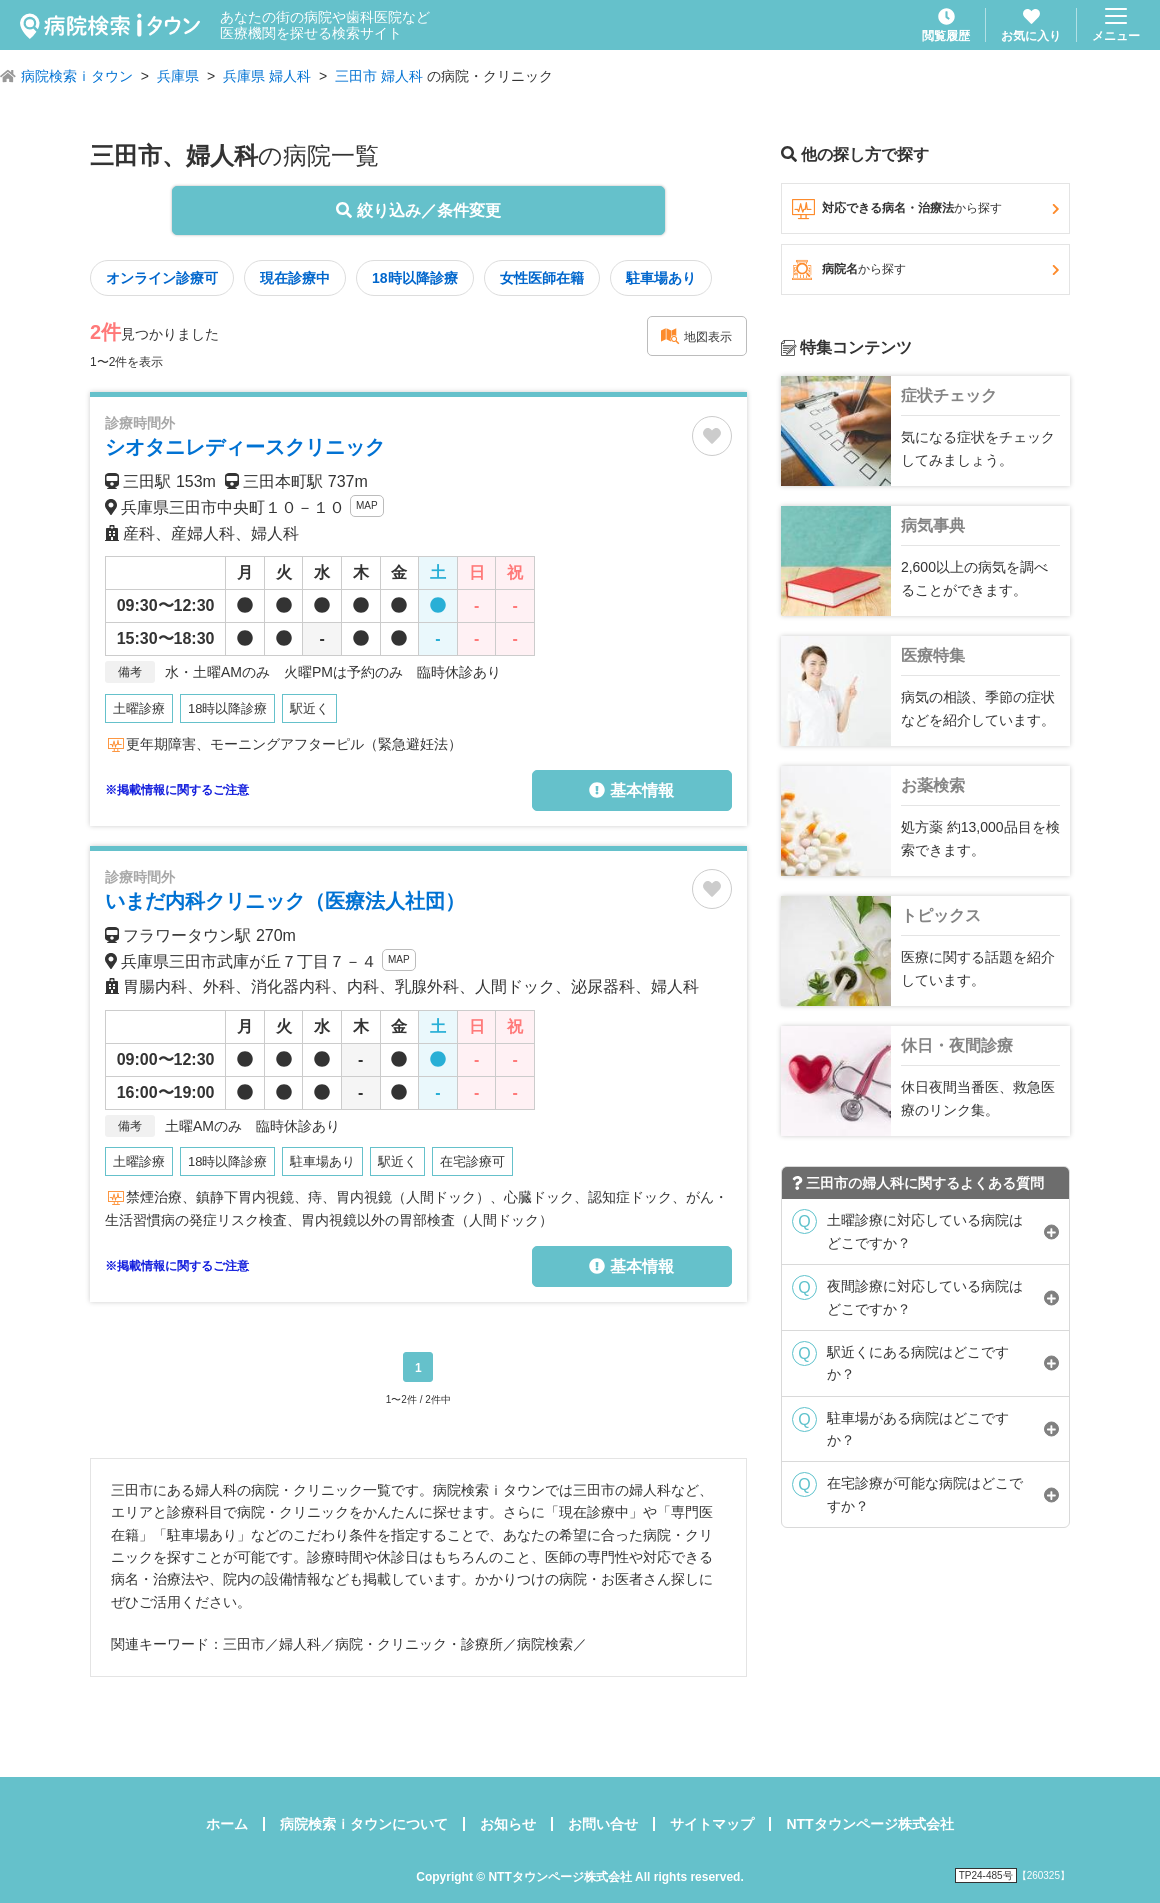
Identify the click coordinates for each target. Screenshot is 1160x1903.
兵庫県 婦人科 (267, 76)
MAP (367, 505)
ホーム (227, 1824)
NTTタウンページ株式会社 (869, 1824)
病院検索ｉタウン (77, 76)
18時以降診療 (415, 278)
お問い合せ (603, 1824)
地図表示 (696, 336)
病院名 (925, 270)
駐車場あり (661, 278)
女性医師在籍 (542, 278)
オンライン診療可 (162, 278)
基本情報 (631, 790)
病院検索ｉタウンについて (364, 1824)
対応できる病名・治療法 (925, 209)
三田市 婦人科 (379, 76)
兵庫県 (178, 76)
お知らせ (508, 1824)
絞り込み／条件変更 (418, 210)
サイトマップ (712, 1824)
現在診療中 (295, 278)
